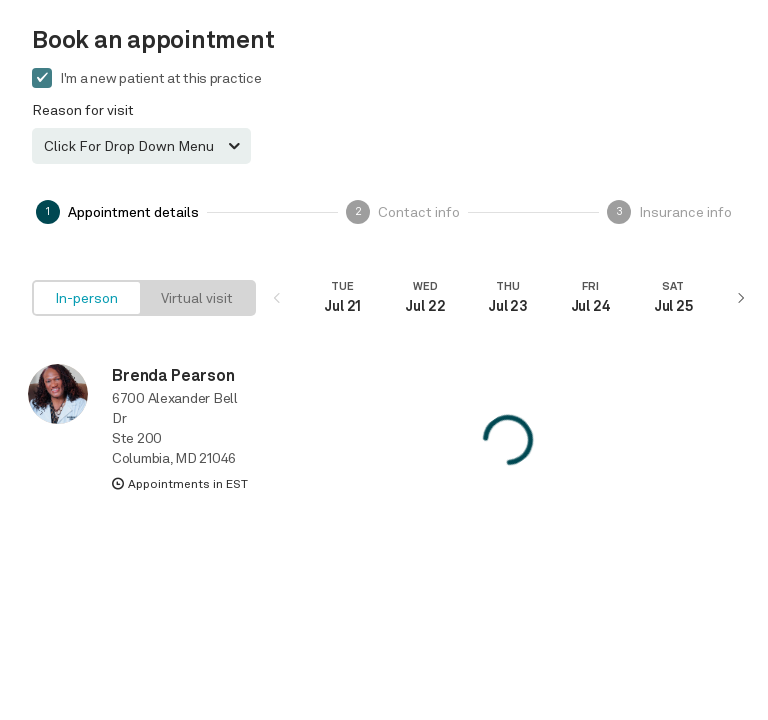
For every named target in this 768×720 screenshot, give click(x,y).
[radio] (87, 298)
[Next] (740, 298)
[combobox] (141, 146)
